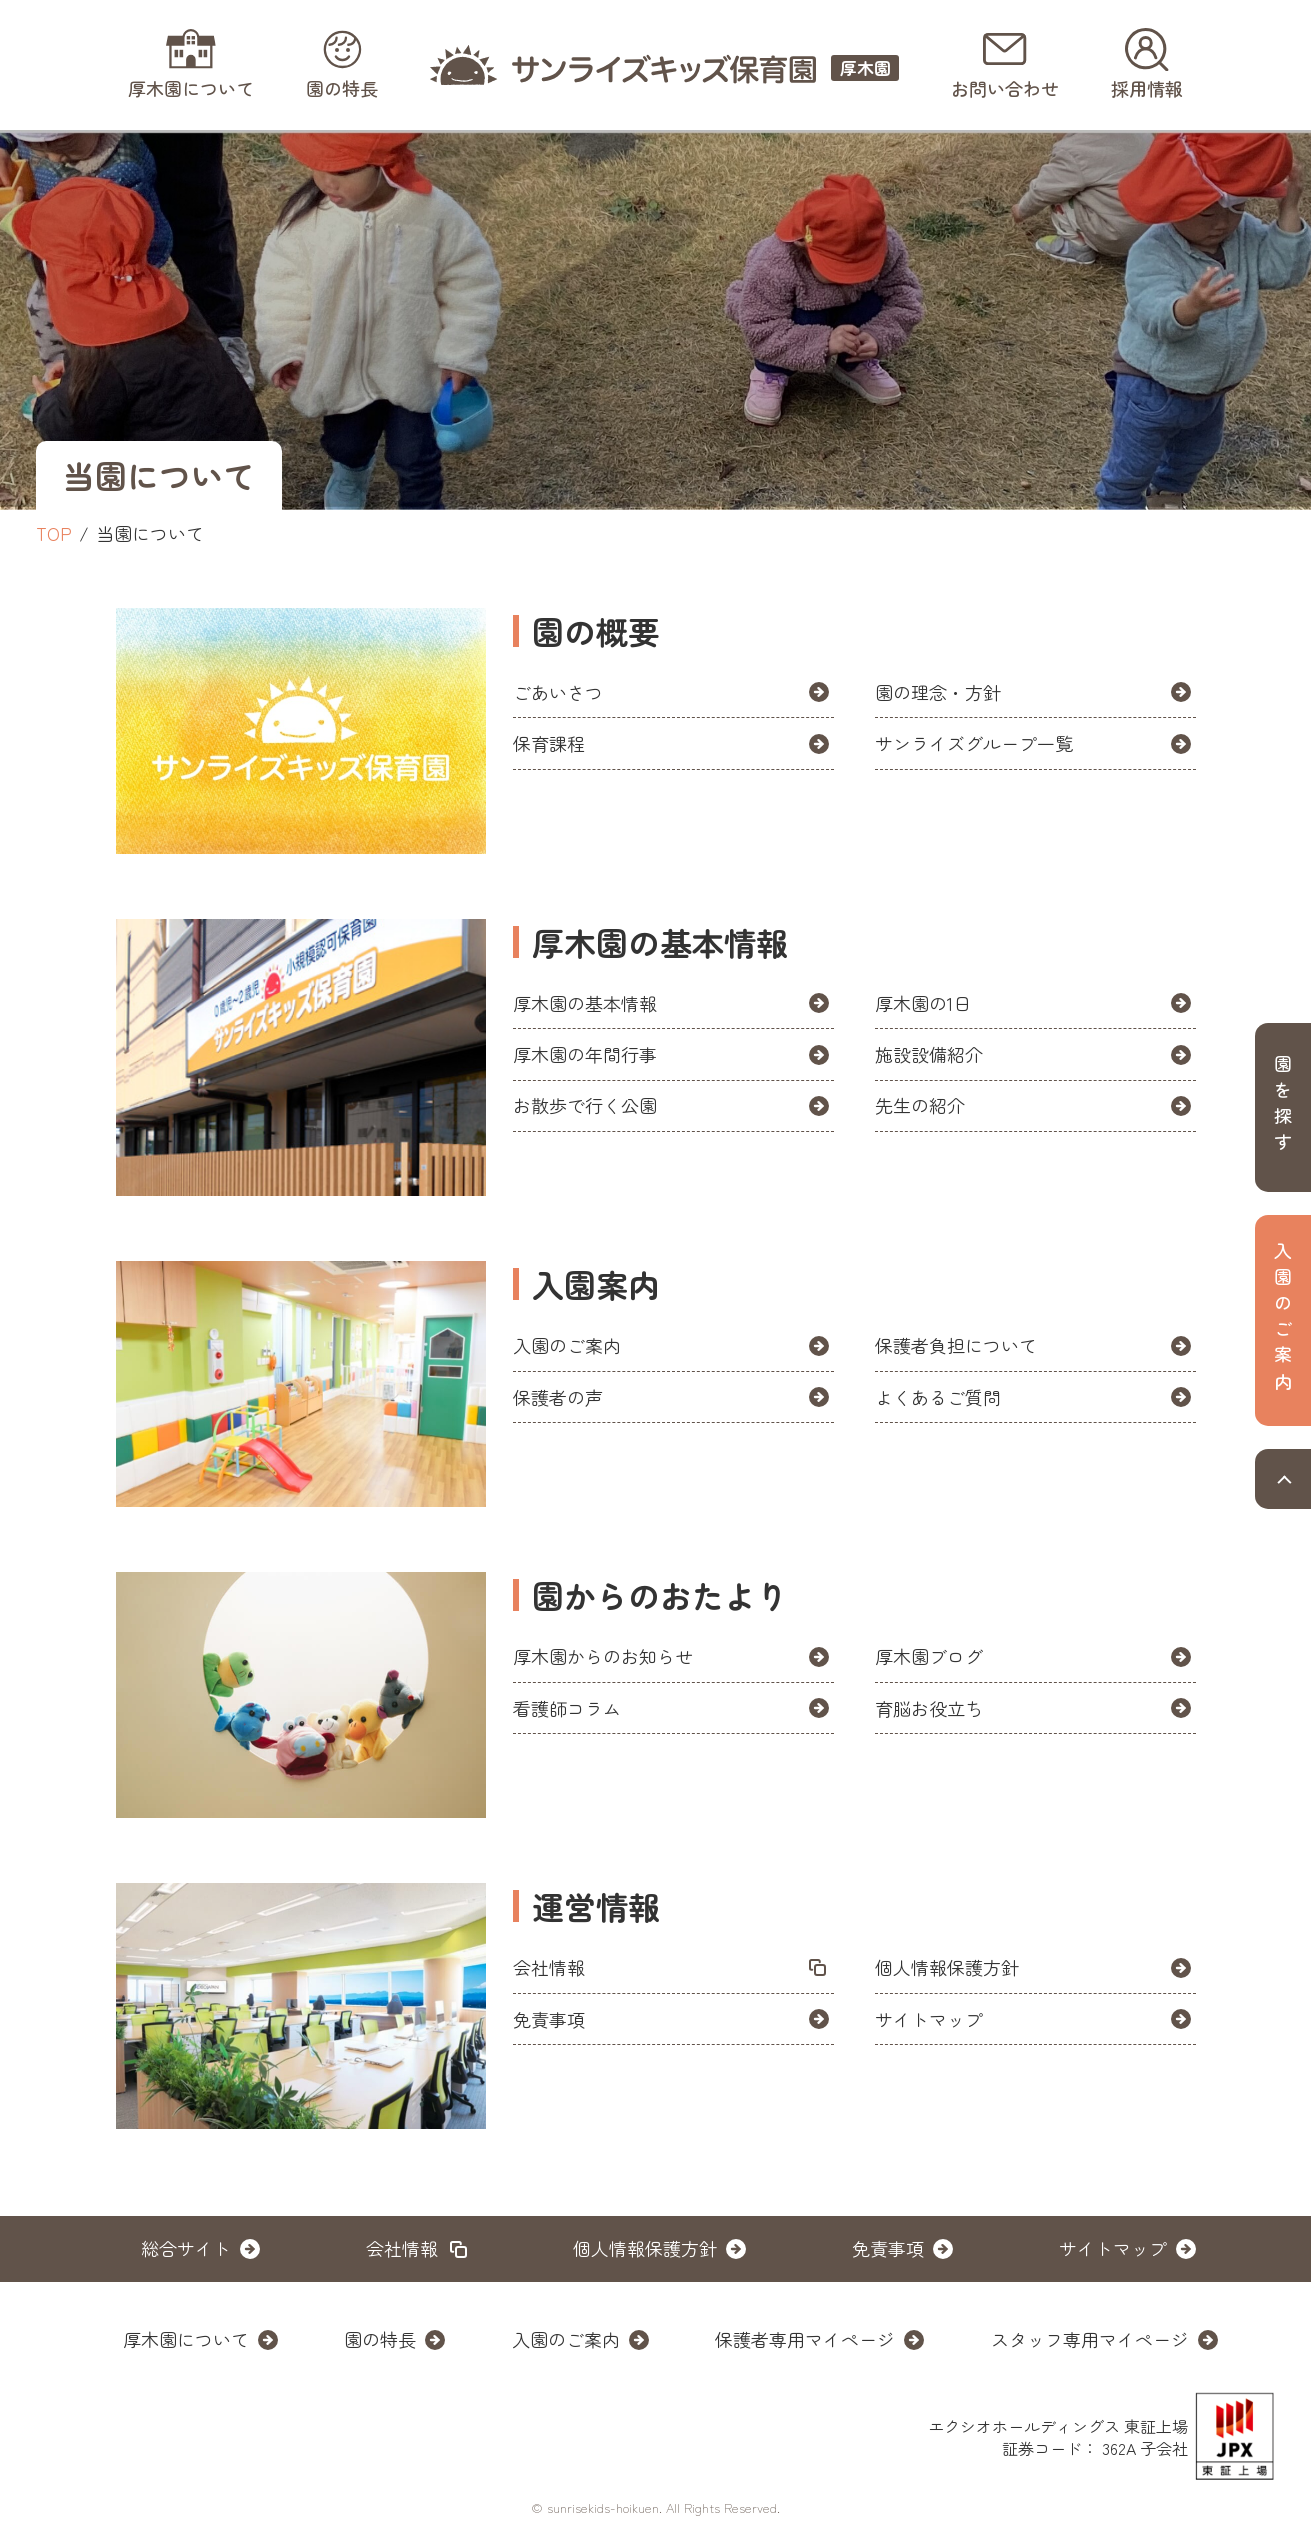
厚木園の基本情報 (585, 1003)
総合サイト (186, 2248)
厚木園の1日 (923, 1003)
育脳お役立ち (929, 1708)
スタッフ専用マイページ (1090, 2339)
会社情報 (549, 1967)
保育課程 (549, 743)
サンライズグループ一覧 (983, 743)
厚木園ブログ (929, 1656)
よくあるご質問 (938, 1397)
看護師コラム (567, 1708)
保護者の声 (558, 1397)
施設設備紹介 (929, 1054)
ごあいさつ (558, 692)
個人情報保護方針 (947, 1967)
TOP (54, 533)
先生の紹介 (920, 1105)
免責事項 (549, 2019)
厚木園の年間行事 (585, 1054)
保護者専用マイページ (805, 2339)
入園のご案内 (567, 1345)
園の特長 (380, 2339)
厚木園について (186, 2339)
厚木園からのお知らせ (603, 1656)
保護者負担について (956, 1345)
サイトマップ (929, 2019)
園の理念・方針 (938, 692)
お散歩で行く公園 (585, 1105)
